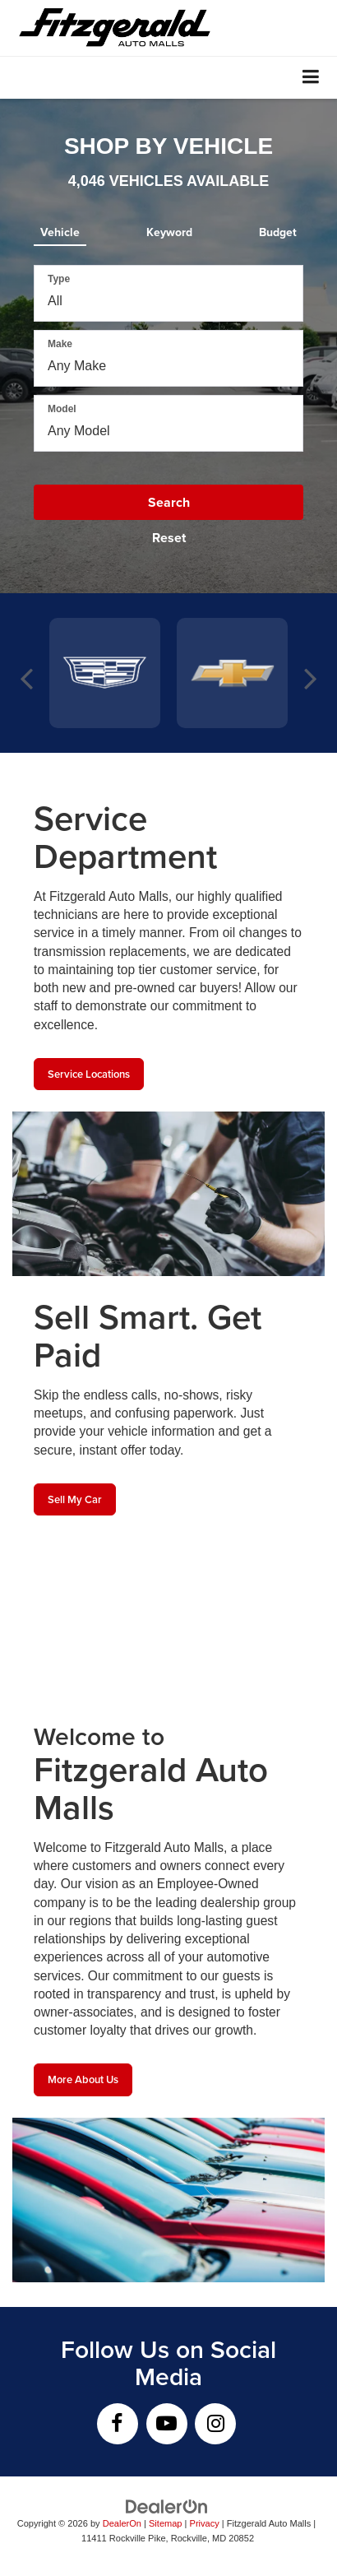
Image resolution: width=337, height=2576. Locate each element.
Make (60, 344)
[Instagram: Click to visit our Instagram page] (215, 2423)
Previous (26, 673)
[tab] (60, 228)
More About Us (83, 2079)
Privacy (204, 2523)
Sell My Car (75, 1499)
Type (59, 279)
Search (169, 502)
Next (310, 673)
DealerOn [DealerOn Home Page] (122, 2523)
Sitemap (165, 2523)
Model (62, 409)
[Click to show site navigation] (311, 78)
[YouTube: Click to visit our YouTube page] (166, 2423)
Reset (169, 537)
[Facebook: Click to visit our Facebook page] (117, 2423)
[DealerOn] (167, 2505)
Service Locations (89, 1074)
